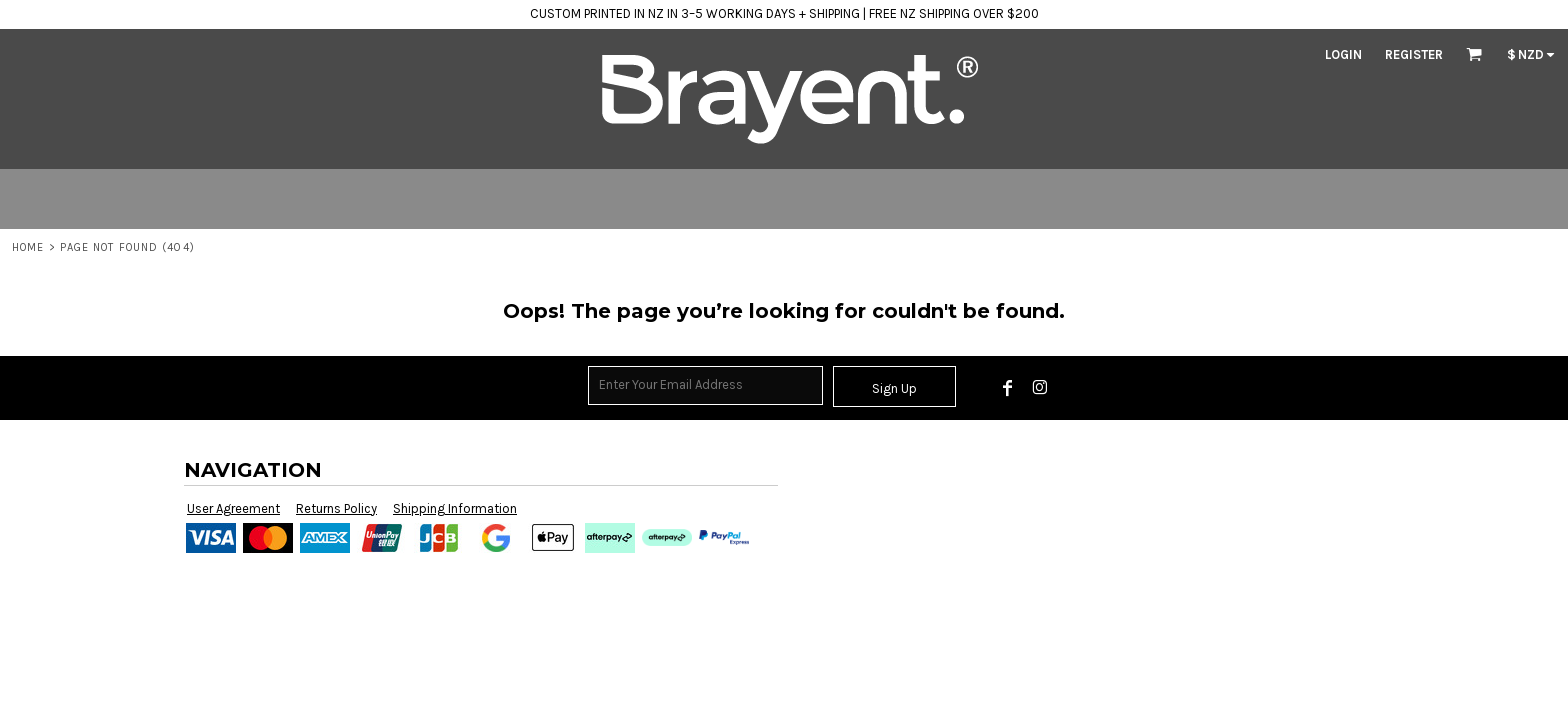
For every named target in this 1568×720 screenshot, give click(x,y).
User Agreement (233, 508)
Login (1343, 54)
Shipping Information (455, 508)
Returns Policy (336, 508)
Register (1414, 54)
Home (28, 247)
